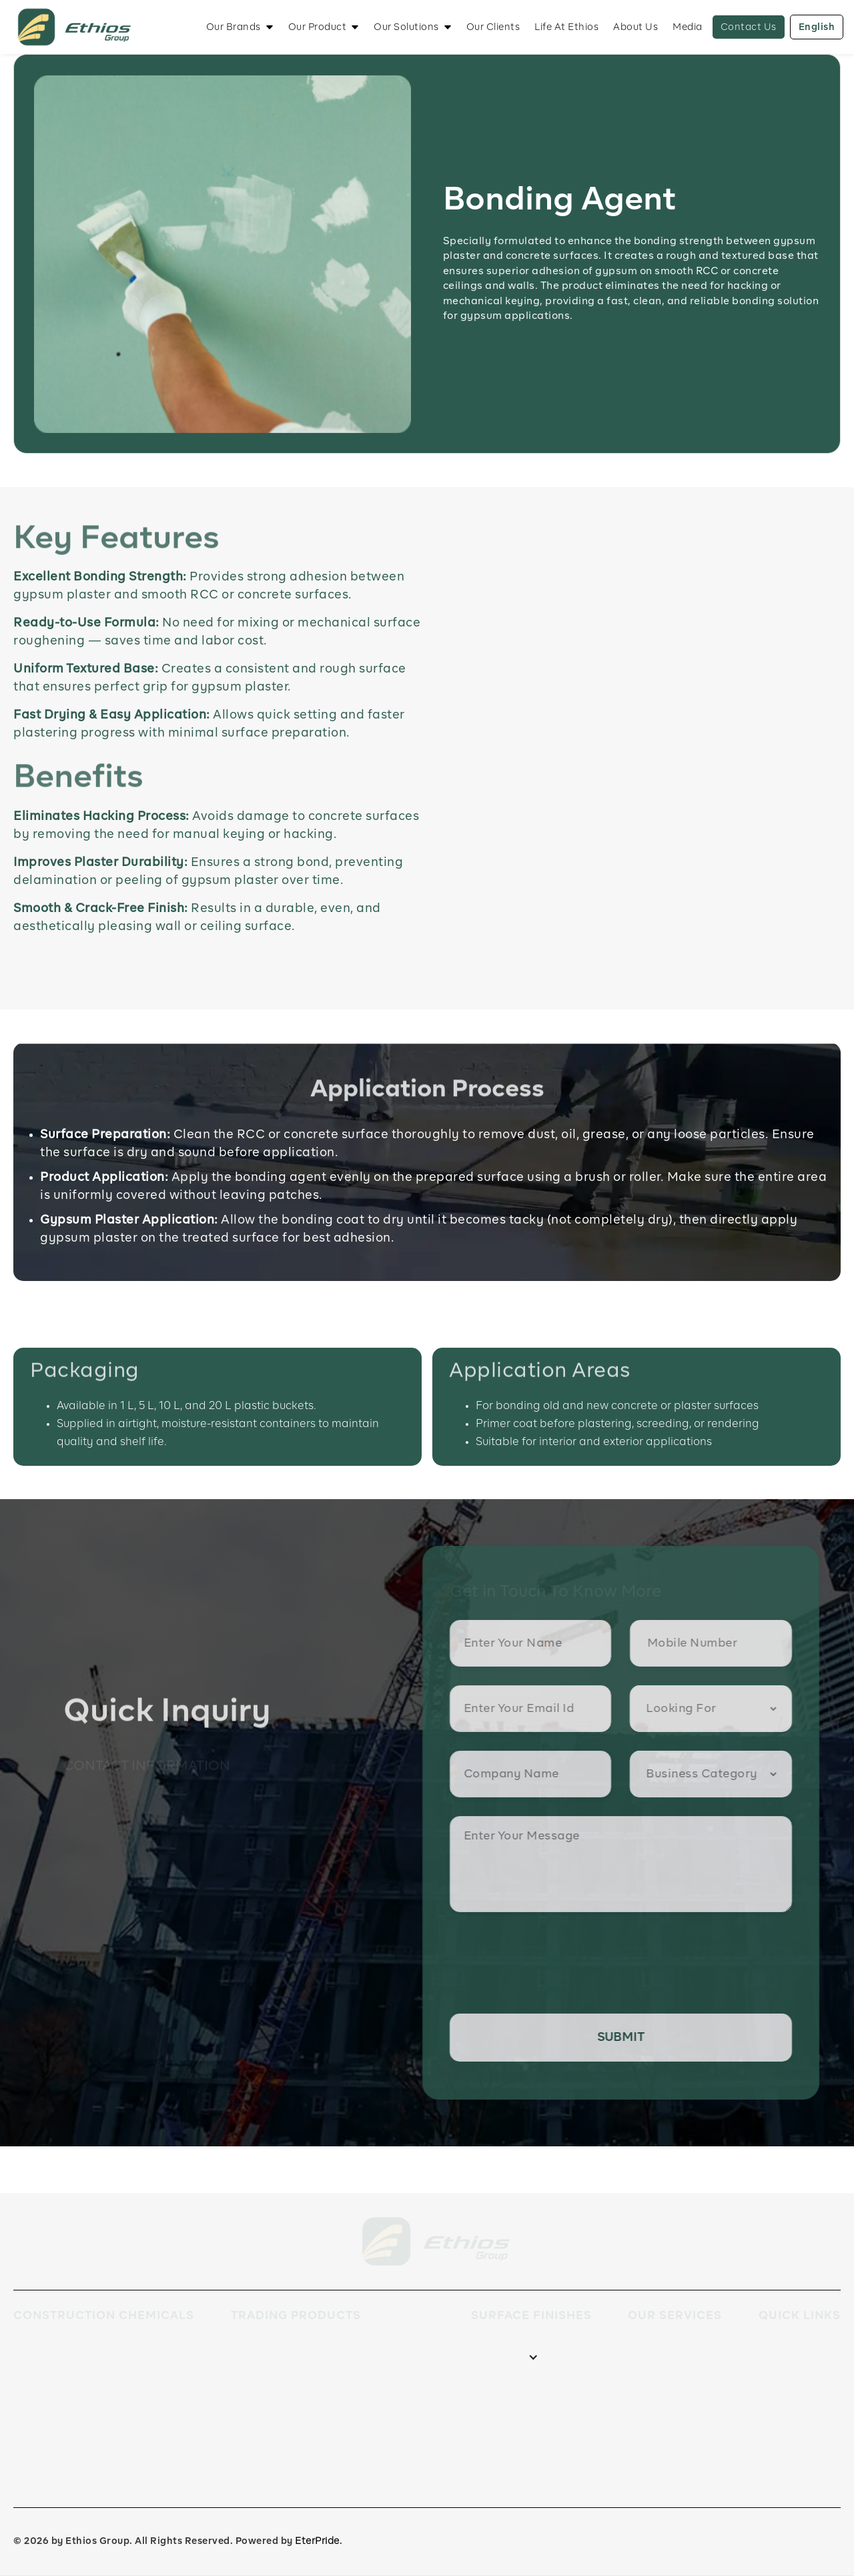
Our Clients (493, 27)
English (817, 27)
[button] (239, 27)
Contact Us (749, 27)
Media (688, 27)
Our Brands (233, 27)
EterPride (317, 2541)
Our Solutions (406, 27)
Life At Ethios (566, 27)
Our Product (317, 27)
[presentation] (555, 1964)
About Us (635, 27)
